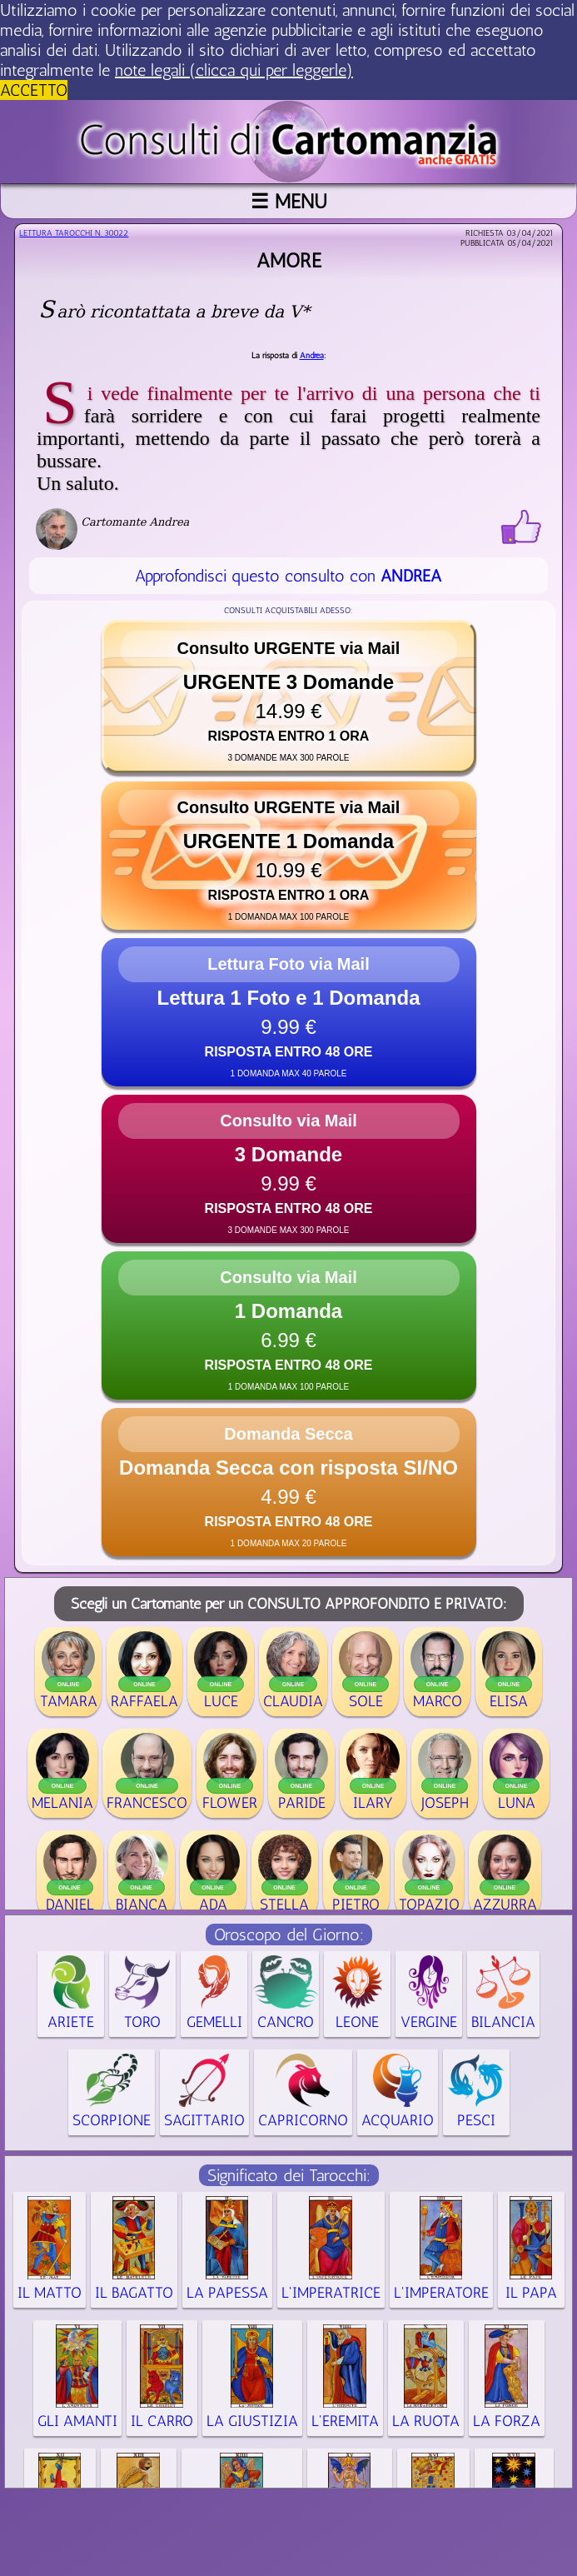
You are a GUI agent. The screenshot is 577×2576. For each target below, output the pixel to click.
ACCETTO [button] (33, 90)
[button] (289, 696)
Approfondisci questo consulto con (288, 576)
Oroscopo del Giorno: (289, 1934)
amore (288, 260)
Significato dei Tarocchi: (289, 2175)
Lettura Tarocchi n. (73, 233)
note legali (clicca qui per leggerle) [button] (234, 70)
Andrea (312, 356)
